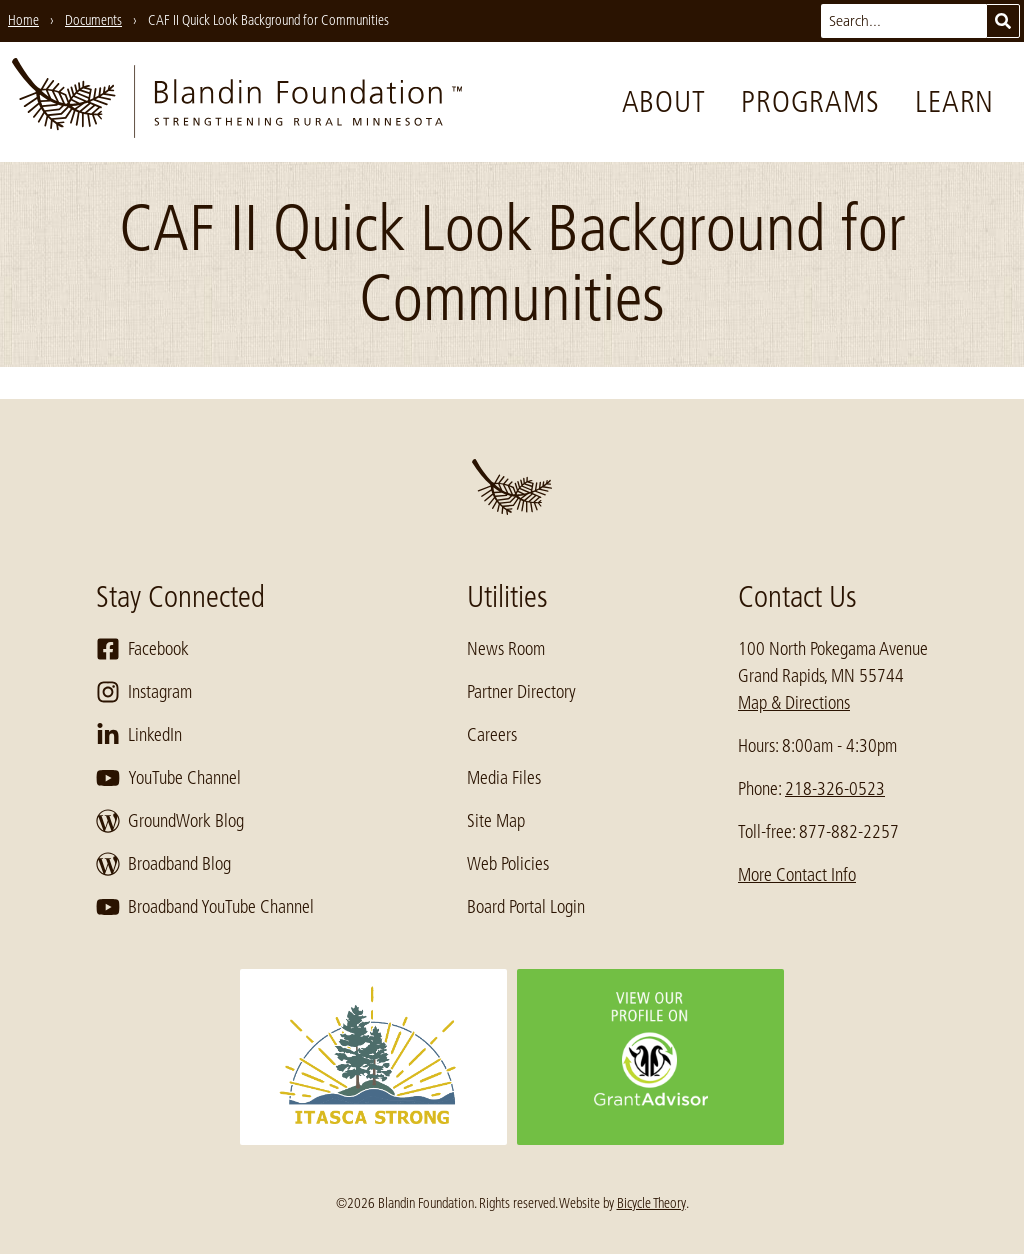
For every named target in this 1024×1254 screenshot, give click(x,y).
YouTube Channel (168, 778)
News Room (506, 649)
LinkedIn (139, 735)
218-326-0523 (835, 789)
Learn (954, 102)
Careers (492, 735)
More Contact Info (797, 875)
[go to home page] (237, 102)
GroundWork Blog (170, 821)
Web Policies (508, 864)
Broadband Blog (163, 864)
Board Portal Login (526, 907)
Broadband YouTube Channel (205, 907)
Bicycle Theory (651, 1203)
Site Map (496, 821)
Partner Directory (521, 692)
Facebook (142, 649)
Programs (810, 102)
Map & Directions (794, 703)
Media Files (504, 778)
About (664, 102)
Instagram (144, 692)
